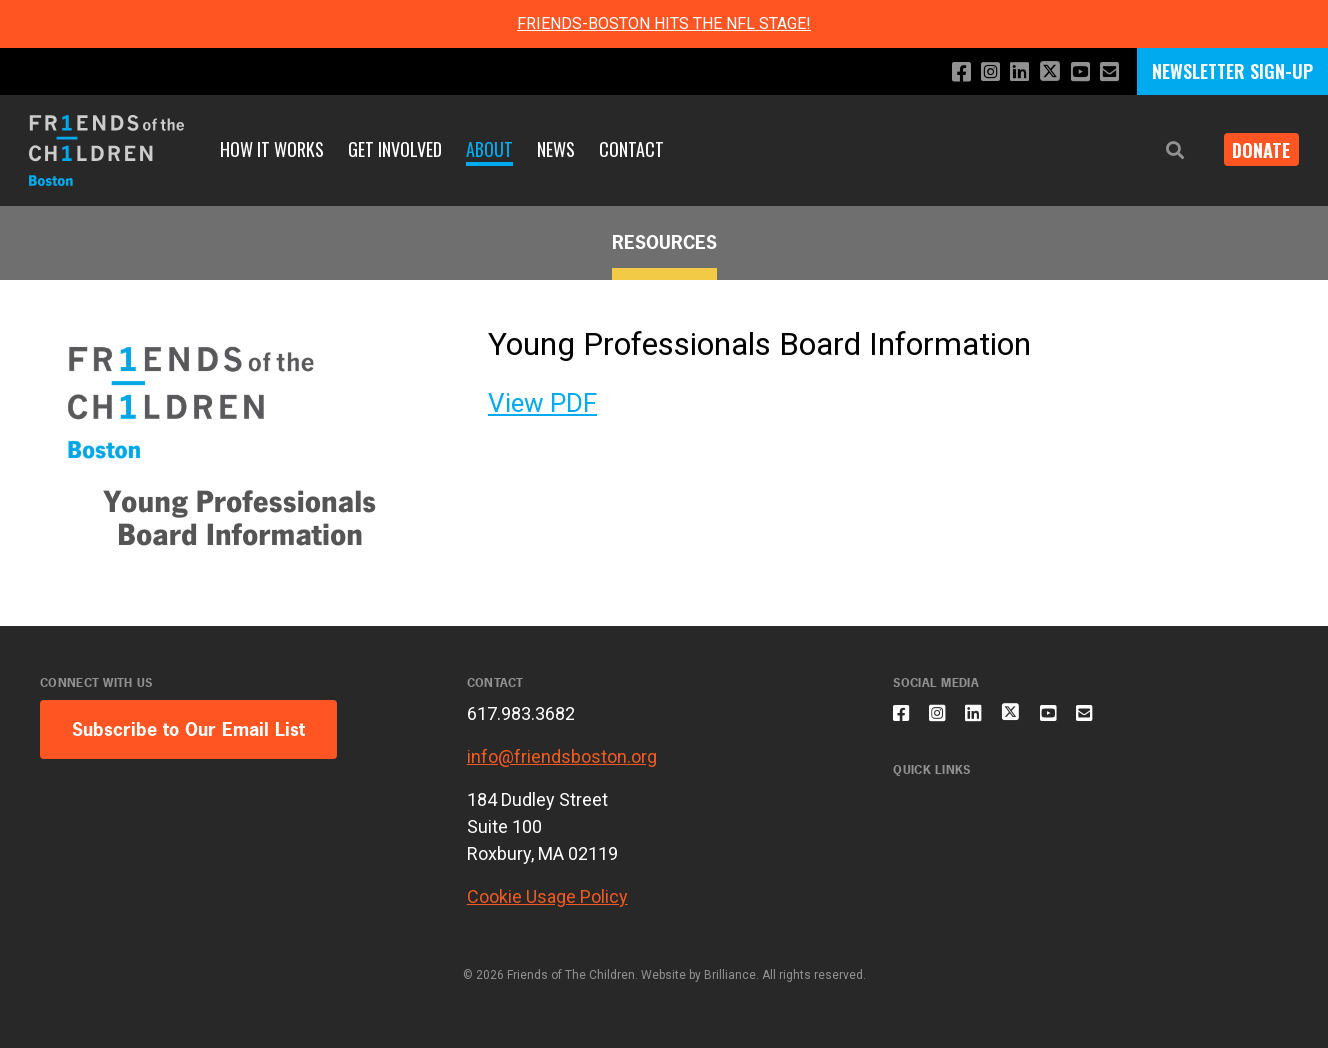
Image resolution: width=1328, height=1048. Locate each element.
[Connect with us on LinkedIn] (1009, 72)
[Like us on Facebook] (945, 72)
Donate (1254, 150)
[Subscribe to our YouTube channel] (1076, 72)
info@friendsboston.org (562, 756)
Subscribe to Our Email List (188, 729)
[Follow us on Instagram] (977, 72)
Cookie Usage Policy (547, 896)
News (556, 149)
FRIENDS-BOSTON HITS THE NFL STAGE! (664, 23)
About (489, 149)
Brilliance (730, 975)
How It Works (272, 149)
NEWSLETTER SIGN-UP (1232, 71)
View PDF (542, 403)
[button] (1160, 150)
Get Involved (395, 149)
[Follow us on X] (1043, 73)
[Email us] (1108, 72)
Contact (631, 149)
